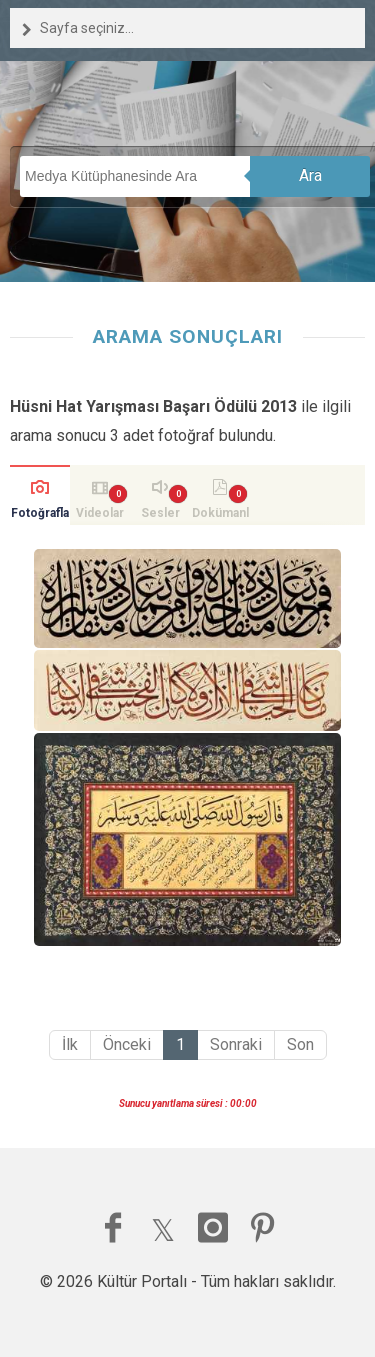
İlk (70, 1044)
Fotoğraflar (40, 515)
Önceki (127, 1044)
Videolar (100, 513)
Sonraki (236, 1044)
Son (300, 1044)
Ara (310, 175)
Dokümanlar (220, 515)
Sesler (160, 513)
